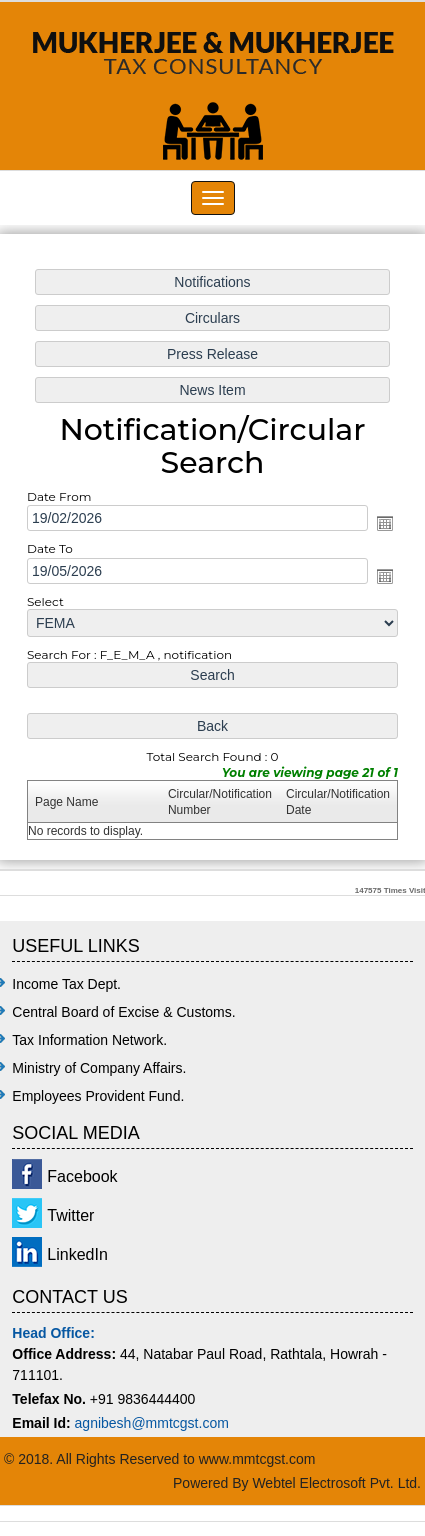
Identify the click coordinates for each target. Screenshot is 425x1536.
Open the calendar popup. (383, 524)
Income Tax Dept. (66, 984)
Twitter (70, 1215)
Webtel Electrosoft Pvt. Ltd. (336, 1483)
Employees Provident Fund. (98, 1096)
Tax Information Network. (89, 1040)
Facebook (82, 1176)
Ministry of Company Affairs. (99, 1068)
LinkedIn (77, 1254)
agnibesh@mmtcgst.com (152, 1423)
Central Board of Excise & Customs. (123, 1012)
